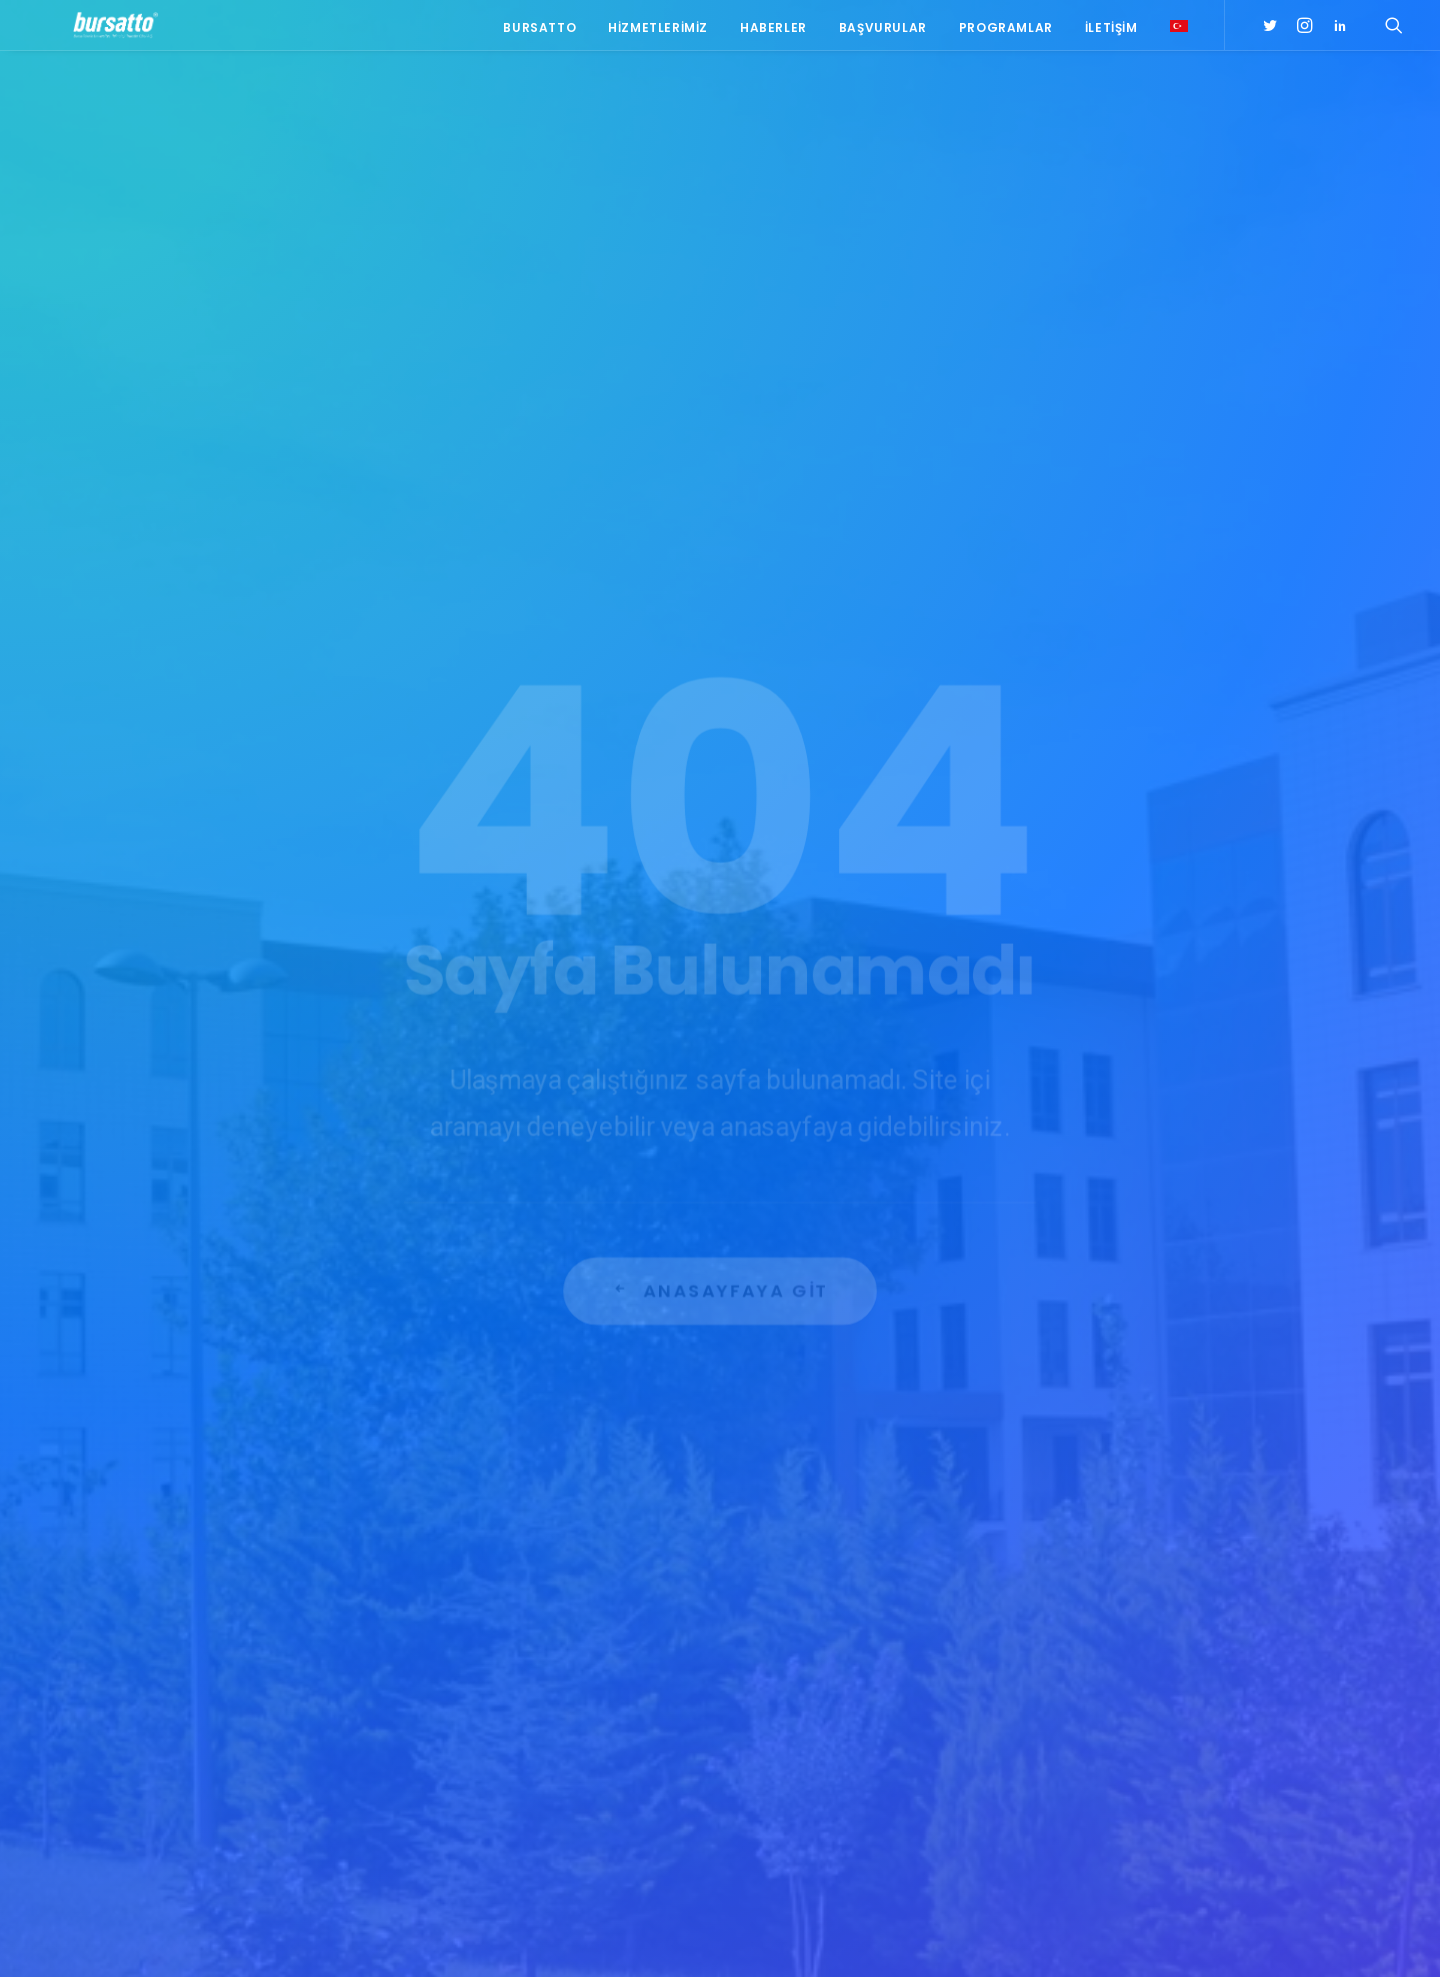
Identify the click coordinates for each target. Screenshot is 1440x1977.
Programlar (1006, 32)
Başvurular (883, 32)
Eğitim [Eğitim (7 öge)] (1080, 1718)
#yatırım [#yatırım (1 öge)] (1165, 1631)
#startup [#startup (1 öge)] (1091, 1631)
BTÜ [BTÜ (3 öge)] (1177, 1660)
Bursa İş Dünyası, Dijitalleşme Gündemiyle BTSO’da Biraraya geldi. (555, 1602)
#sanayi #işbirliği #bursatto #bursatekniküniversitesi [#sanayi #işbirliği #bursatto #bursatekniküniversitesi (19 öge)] (1147, 1596)
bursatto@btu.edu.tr (306, 1628)
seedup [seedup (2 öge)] (1229, 1747)
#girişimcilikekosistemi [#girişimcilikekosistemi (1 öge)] (1132, 1532)
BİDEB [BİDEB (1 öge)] (1077, 1689)
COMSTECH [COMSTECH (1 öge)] (1145, 1689)
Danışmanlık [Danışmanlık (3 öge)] (1235, 1689)
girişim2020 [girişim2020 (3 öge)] (1152, 1718)
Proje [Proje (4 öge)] (1168, 1747)
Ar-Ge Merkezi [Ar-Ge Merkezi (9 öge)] (1103, 1660)
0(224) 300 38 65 (302, 1578)
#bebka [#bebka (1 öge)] (1082, 1503)
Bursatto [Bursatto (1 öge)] (1238, 1660)
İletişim (1111, 32)
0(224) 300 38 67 (302, 1603)
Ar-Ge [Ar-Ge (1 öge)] (1227, 1631)
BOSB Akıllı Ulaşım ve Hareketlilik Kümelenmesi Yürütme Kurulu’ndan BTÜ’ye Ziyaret (566, 1529)
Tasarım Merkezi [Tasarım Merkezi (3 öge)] (1111, 1776)
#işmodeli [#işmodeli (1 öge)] (1091, 1561)
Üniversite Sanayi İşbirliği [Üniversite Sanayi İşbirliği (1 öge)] (1139, 1805)
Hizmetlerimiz (658, 32)
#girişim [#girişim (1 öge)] (1148, 1503)
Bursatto (539, 32)
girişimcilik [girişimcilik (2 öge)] (1096, 1747)
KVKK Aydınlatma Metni (223, 1937)
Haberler (773, 32)
